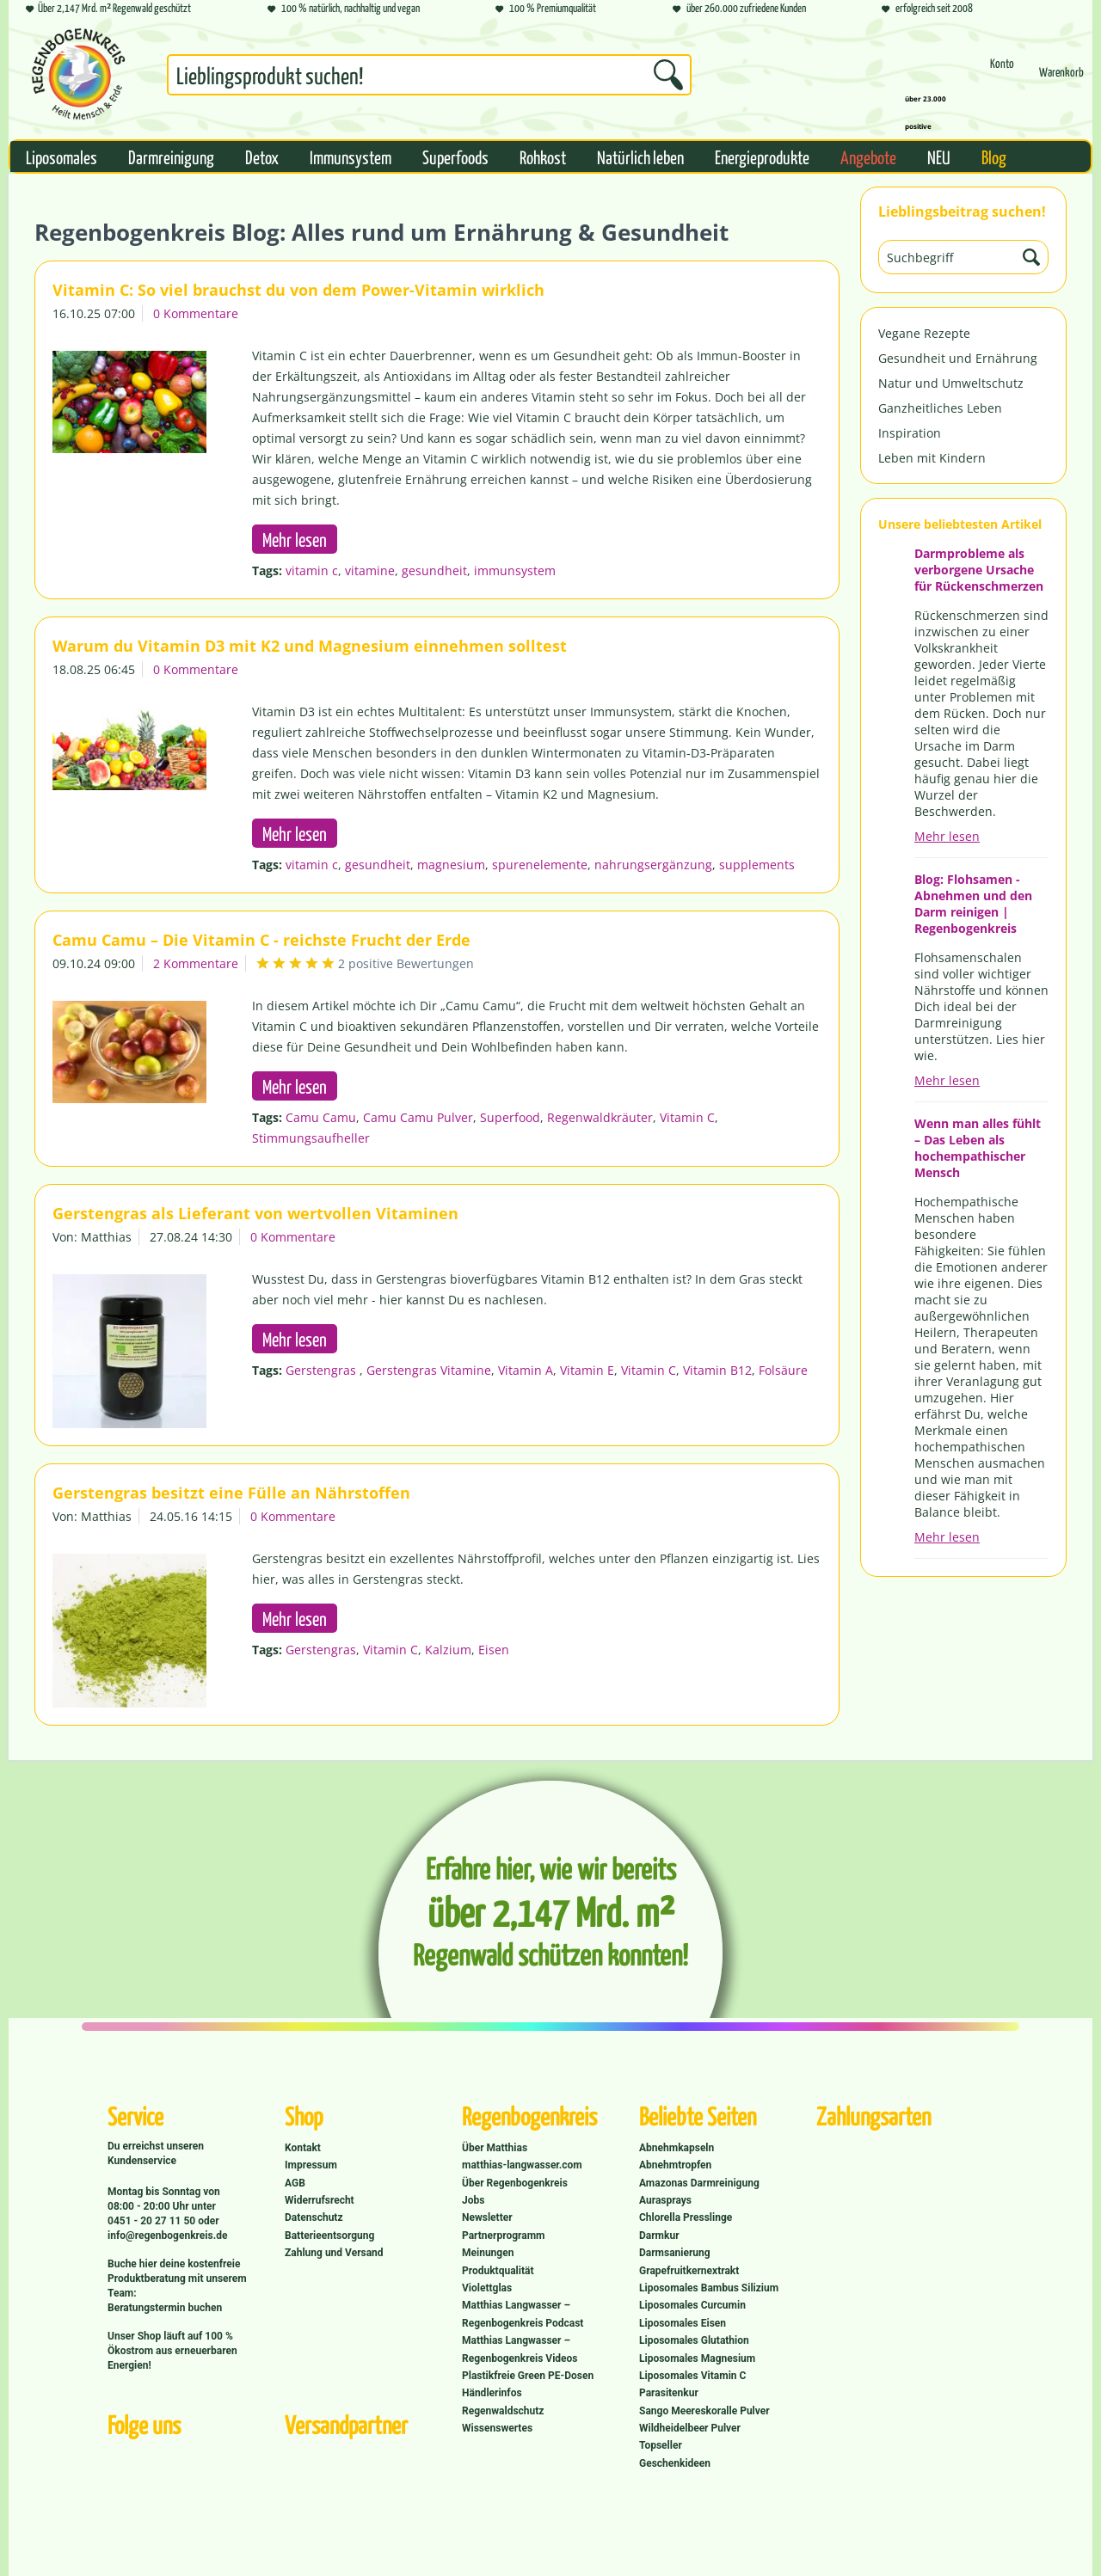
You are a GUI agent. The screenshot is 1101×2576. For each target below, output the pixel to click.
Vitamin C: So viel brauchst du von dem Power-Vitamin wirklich (298, 289)
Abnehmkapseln (676, 2148)
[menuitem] (429, 78)
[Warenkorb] (1061, 79)
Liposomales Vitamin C (692, 2376)
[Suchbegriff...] (429, 74)
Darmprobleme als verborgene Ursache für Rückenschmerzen (978, 569)
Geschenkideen (674, 2463)
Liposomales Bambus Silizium (708, 2288)
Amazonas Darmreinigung (699, 2183)
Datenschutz (314, 2217)
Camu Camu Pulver (418, 1117)
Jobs (473, 2200)
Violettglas (487, 2288)
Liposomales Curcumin (692, 2305)
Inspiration (909, 433)
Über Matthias (494, 2148)
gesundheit (434, 570)
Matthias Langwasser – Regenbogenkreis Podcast (522, 2313)
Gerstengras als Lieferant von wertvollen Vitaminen (255, 1213)
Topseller (660, 2445)
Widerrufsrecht (319, 2200)
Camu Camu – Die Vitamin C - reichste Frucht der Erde (261, 939)
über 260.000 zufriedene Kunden (739, 9)
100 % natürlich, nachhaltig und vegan (344, 9)
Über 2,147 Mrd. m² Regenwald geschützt (108, 9)
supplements (757, 864)
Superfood (510, 1117)
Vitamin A (525, 1370)
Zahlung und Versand (334, 2253)
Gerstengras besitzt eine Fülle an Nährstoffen (231, 1492)
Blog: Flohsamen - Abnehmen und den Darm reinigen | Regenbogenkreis (973, 903)
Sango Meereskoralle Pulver (704, 2411)
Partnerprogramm (503, 2235)
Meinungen (488, 2253)
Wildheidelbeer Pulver (690, 2428)
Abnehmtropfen (675, 2165)
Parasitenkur (668, 2393)
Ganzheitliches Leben (940, 408)
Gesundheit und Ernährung (957, 358)
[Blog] (994, 156)
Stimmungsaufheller (311, 1138)
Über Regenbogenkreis (515, 2183)
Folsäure (783, 1370)
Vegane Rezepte (924, 333)
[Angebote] (868, 156)
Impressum (311, 2165)
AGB (295, 2183)
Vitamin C (687, 1117)
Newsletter (487, 2217)
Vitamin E (587, 1370)
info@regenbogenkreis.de (167, 2235)
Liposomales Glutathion (694, 2340)
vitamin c (312, 570)
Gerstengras (323, 1370)
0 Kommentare (195, 313)
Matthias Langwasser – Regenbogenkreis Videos (520, 2349)
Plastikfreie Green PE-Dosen (528, 2376)
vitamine (370, 570)
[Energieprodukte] (762, 156)
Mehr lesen (947, 836)
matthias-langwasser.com (522, 2165)
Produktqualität (497, 2271)
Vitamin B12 (717, 1370)
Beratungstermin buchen (165, 2308)
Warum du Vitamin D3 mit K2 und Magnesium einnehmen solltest (309, 645)
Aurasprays (665, 2200)
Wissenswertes (497, 2428)
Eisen (493, 1649)
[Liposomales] (61, 156)
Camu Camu (321, 1117)
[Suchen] (668, 75)
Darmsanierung (674, 2253)
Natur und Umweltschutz (951, 383)
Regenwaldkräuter (600, 1117)
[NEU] (939, 156)
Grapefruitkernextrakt (689, 2271)
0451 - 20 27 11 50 (153, 2221)
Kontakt (303, 2148)
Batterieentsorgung (329, 2235)
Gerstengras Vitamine (428, 1370)
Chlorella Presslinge (685, 2217)
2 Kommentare (195, 963)
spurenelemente (539, 864)
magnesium (451, 864)
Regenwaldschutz (503, 2411)
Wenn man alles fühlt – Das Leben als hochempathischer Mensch (977, 1148)
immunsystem (515, 570)
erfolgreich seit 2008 (927, 9)
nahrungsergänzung (653, 864)
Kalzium (448, 1649)
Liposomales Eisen (682, 2323)
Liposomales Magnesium (697, 2358)
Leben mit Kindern (932, 458)
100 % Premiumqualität (545, 9)
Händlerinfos (492, 2393)
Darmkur (659, 2235)
